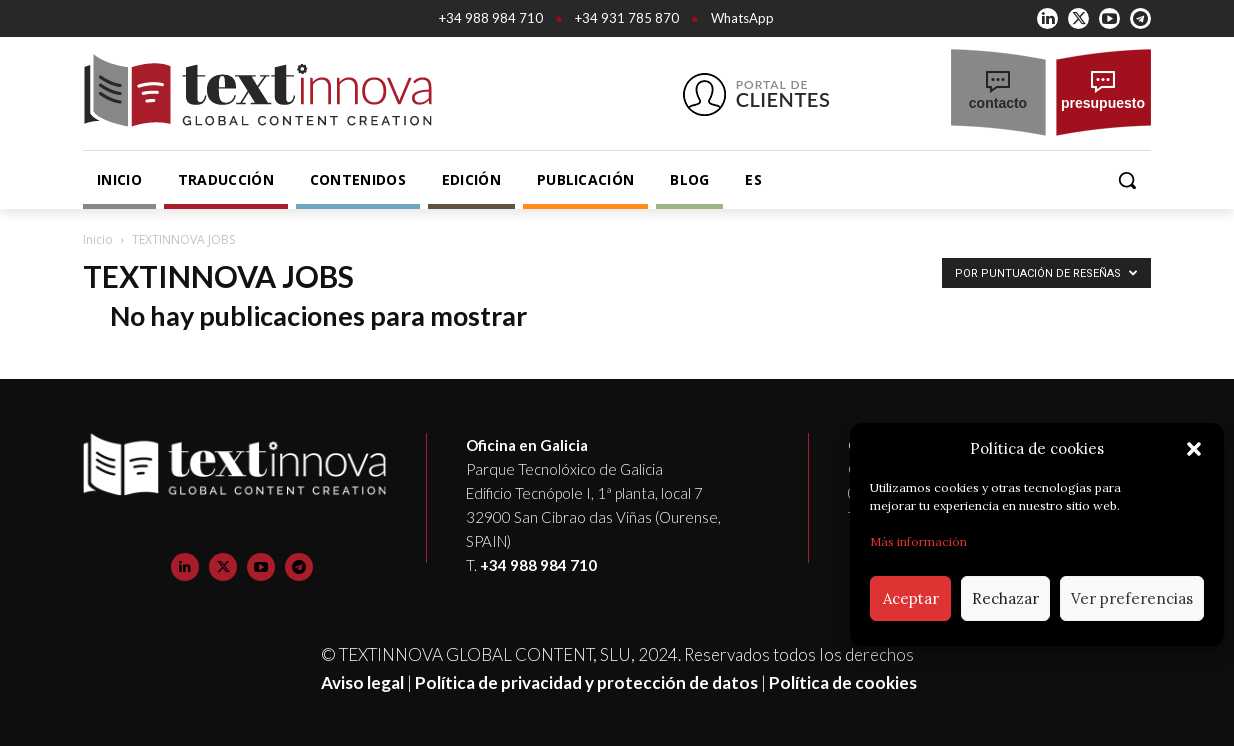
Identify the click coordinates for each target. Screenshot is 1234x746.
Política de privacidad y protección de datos (586, 682)
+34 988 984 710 (491, 18)
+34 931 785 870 (627, 18)
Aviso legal (362, 682)
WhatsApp (742, 18)
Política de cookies (843, 682)
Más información (918, 541)
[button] (1194, 449)
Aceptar (911, 598)
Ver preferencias (1132, 598)
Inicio (98, 239)
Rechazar (1005, 598)
